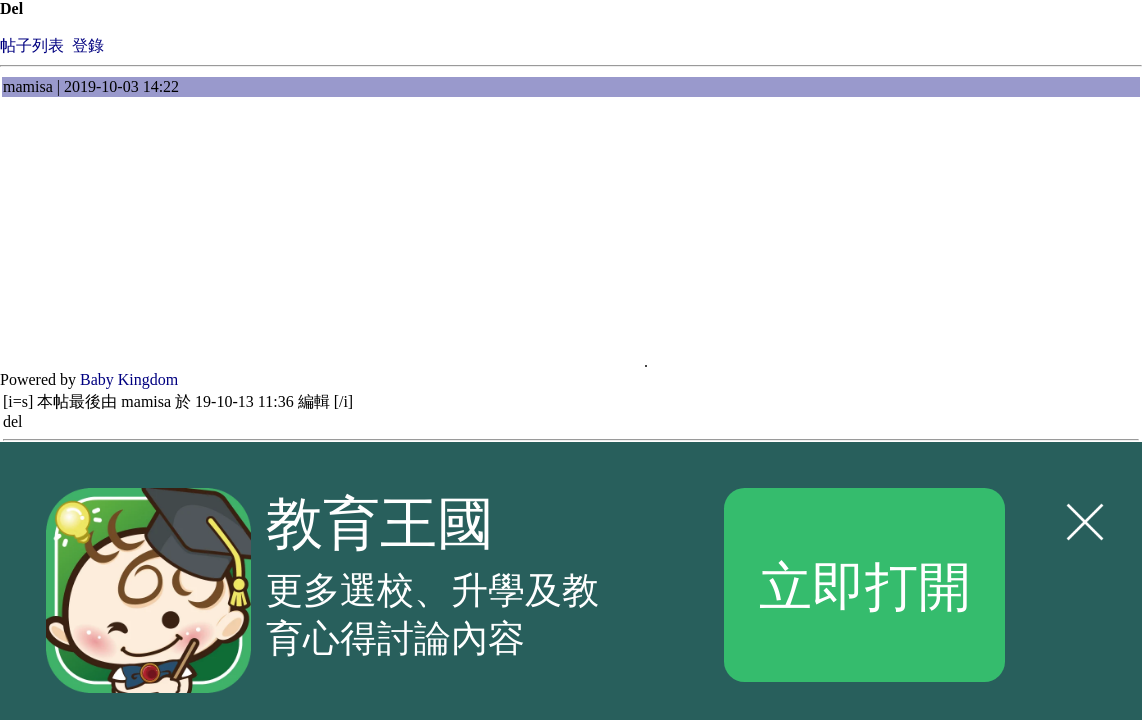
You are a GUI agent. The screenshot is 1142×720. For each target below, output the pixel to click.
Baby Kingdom (129, 379)
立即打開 (865, 584)
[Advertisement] (160, 242)
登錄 (88, 45)
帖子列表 (32, 45)
